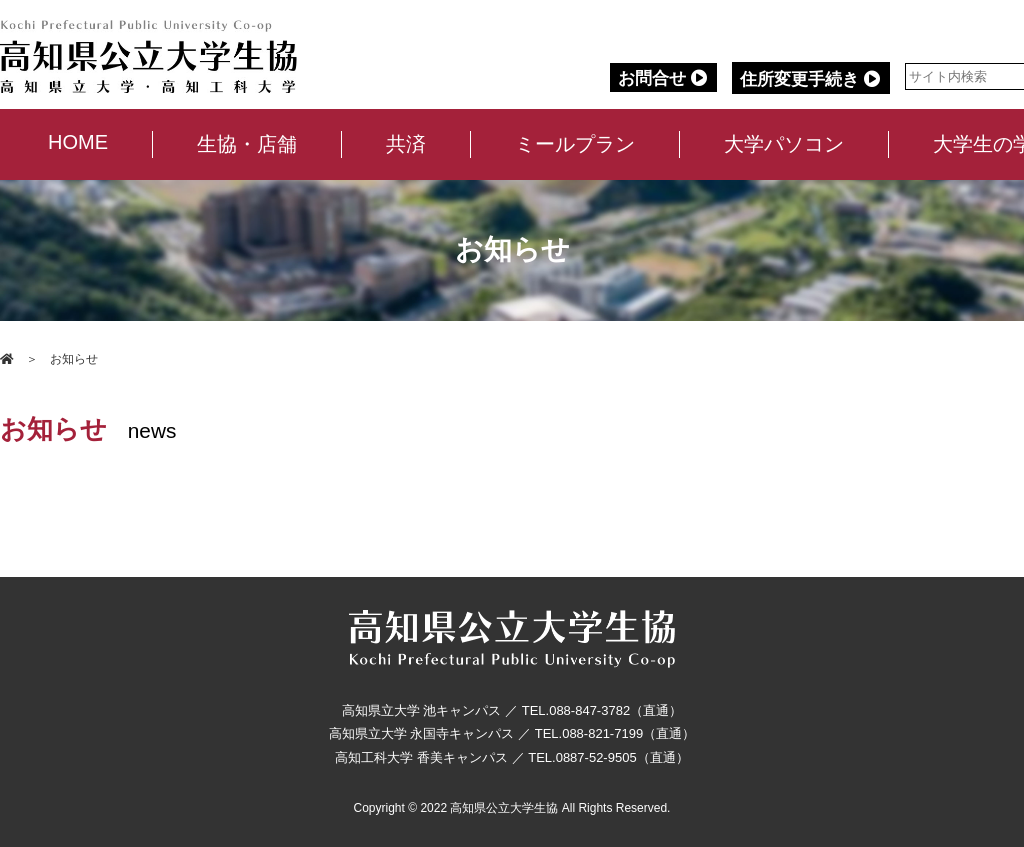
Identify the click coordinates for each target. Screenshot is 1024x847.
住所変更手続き (811, 79)
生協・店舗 (246, 144)
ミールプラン (574, 144)
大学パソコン (783, 144)
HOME (77, 142)
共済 (405, 144)
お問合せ (664, 78)
